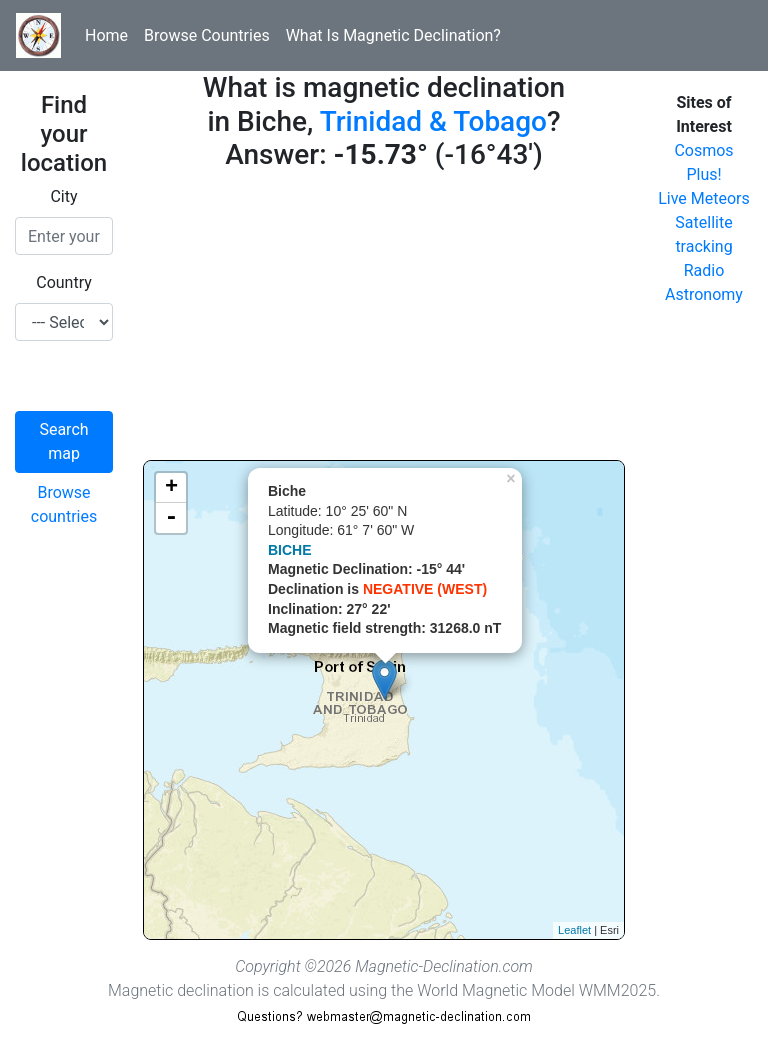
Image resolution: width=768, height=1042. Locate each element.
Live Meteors (704, 198)
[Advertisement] (384, 320)
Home (106, 35)
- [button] (171, 518)
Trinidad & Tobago (433, 121)
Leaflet (574, 930)
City (63, 196)
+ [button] (171, 488)
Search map (63, 441)
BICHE (290, 550)
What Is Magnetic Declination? (393, 35)
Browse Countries (207, 35)
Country (64, 282)
